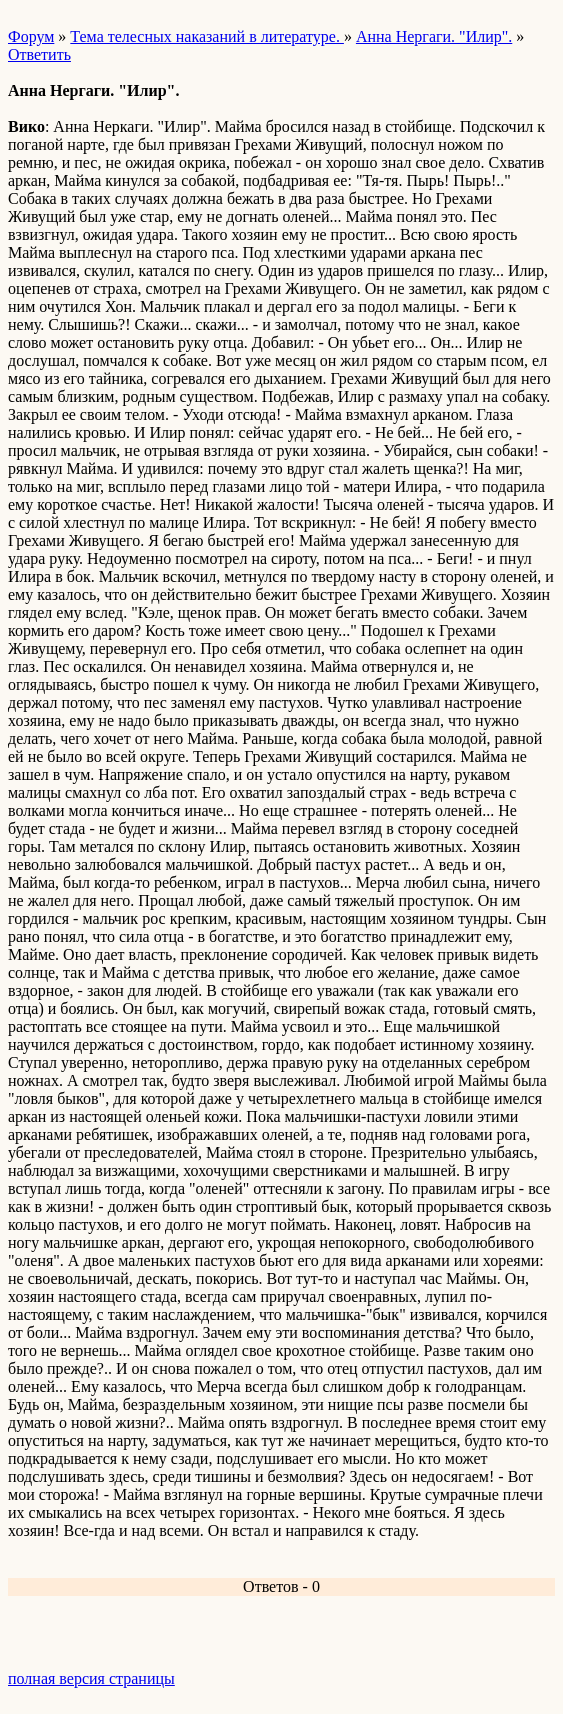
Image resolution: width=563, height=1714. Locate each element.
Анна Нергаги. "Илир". (434, 36)
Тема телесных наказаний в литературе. (207, 36)
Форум (31, 36)
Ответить (39, 54)
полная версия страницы (91, 1678)
